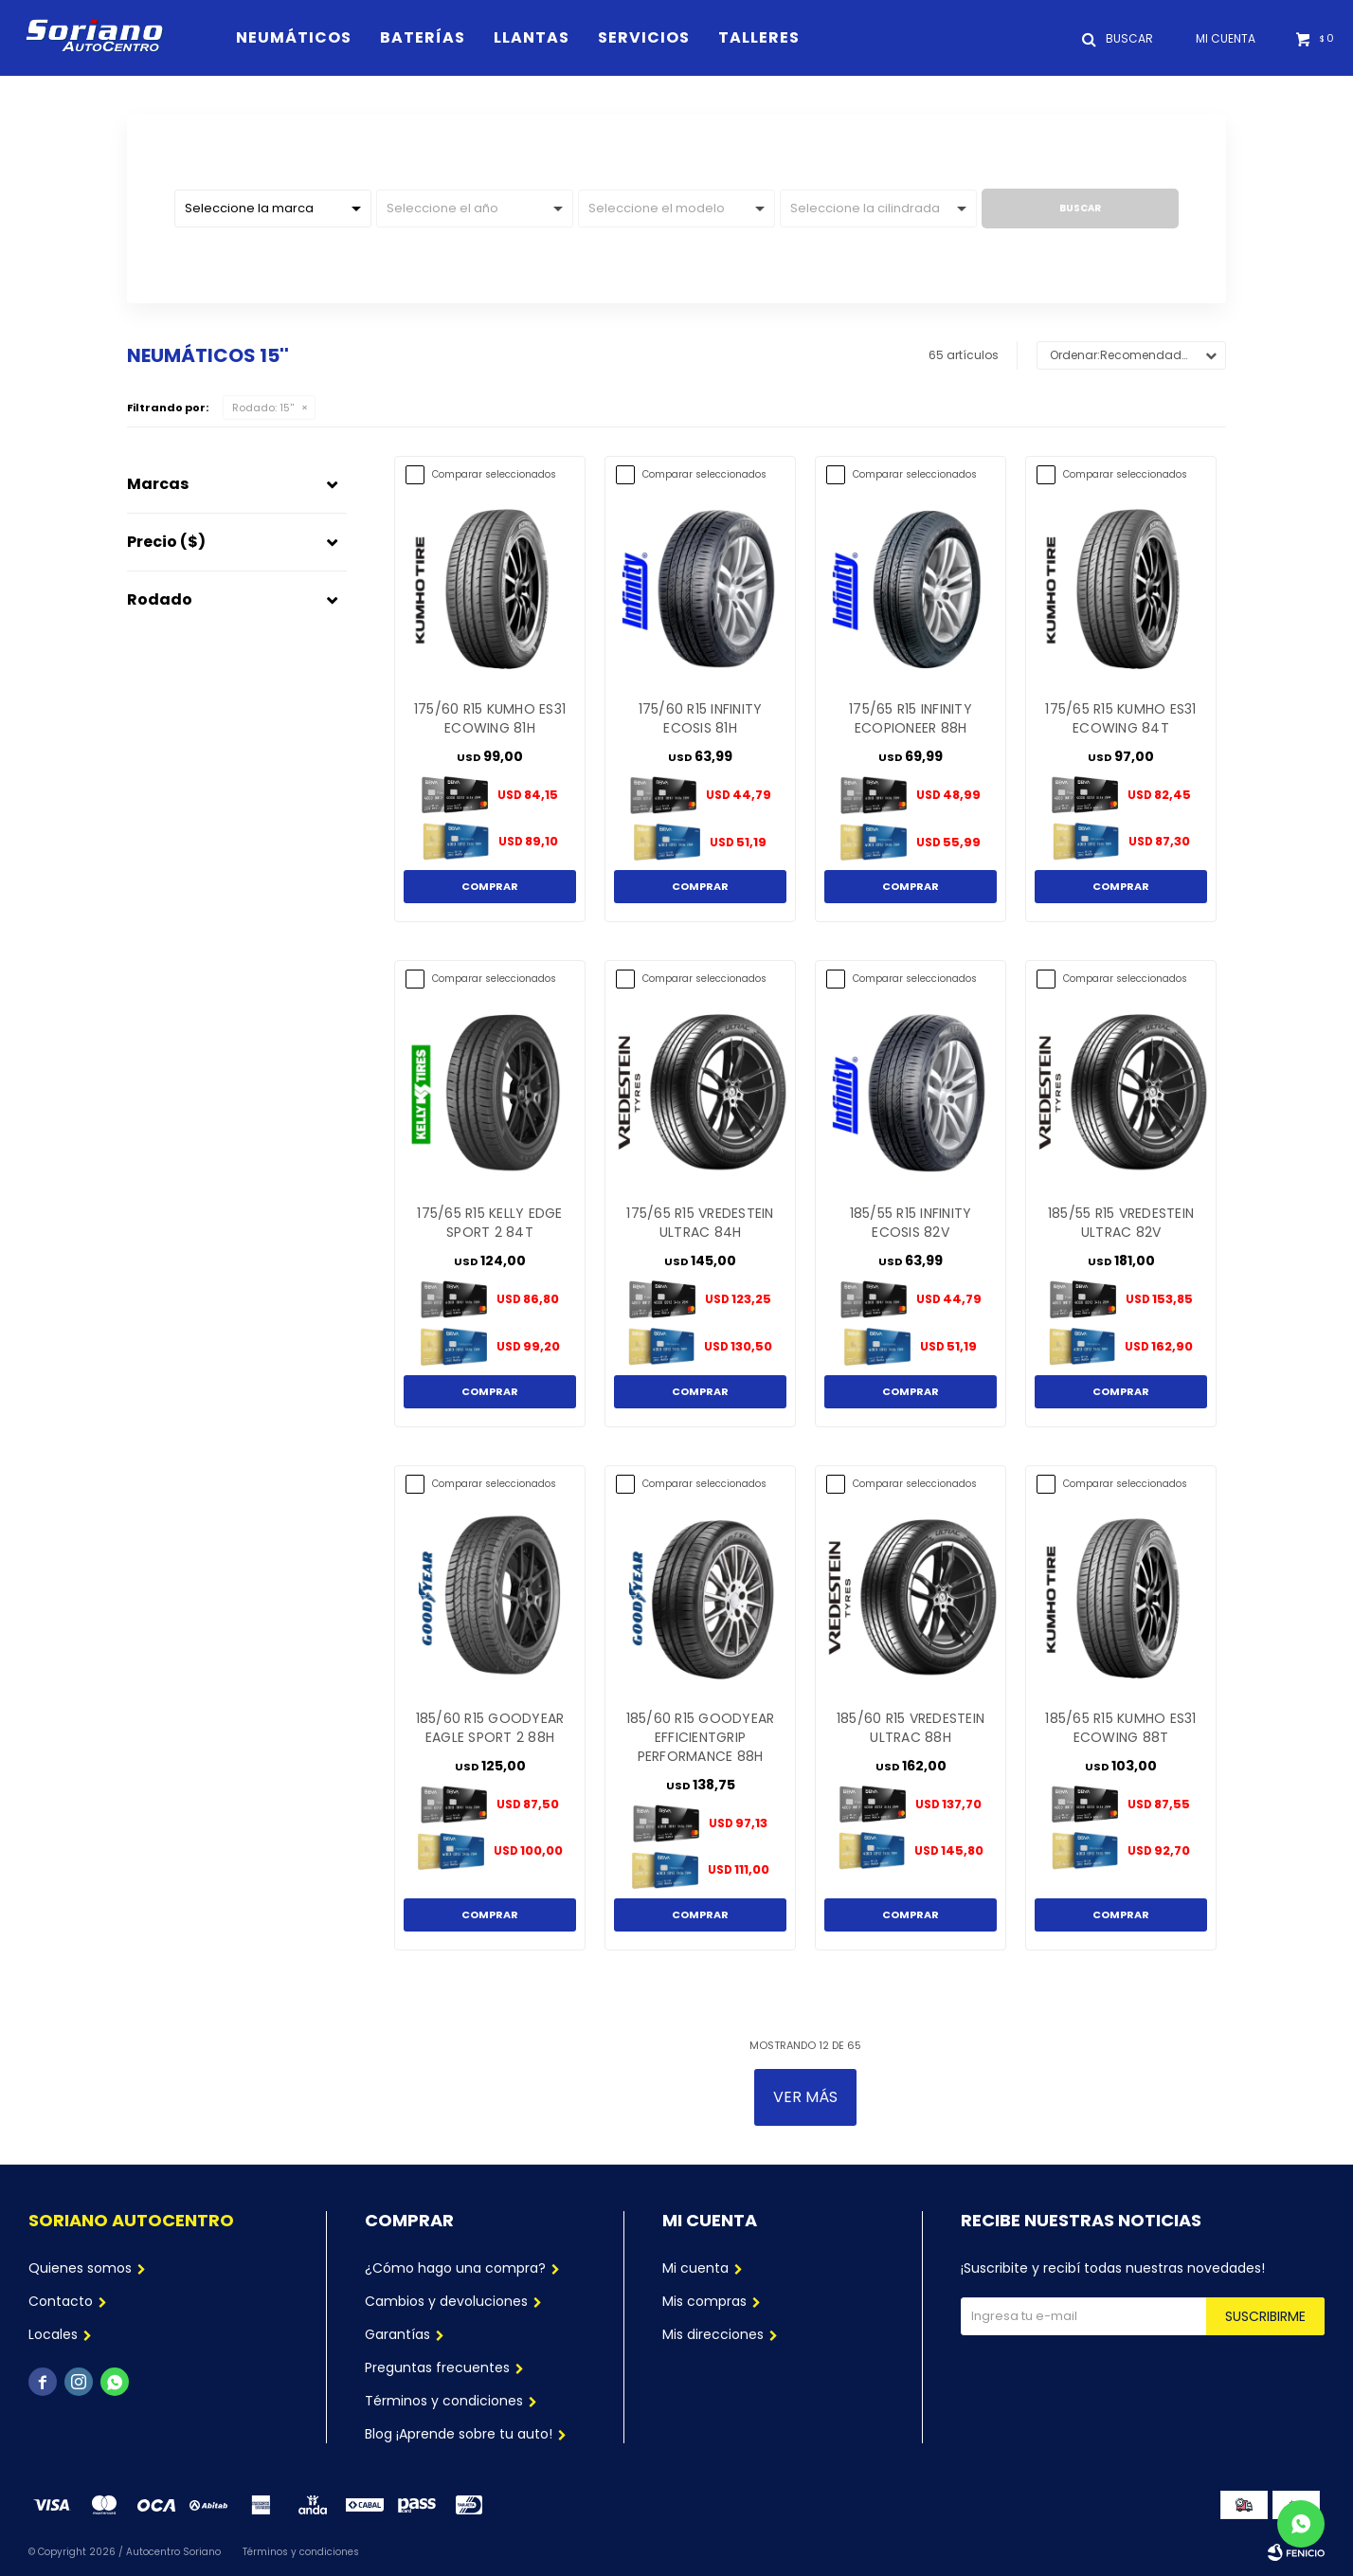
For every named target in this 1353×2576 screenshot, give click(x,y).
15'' (263, 407)
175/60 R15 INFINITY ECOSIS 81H (701, 718)
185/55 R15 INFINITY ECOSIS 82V (911, 1223)
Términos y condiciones (444, 2400)
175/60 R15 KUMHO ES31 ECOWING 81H (490, 718)
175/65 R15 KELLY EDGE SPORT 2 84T (489, 1223)
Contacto (60, 2301)
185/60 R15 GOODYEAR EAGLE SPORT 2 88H (490, 1728)
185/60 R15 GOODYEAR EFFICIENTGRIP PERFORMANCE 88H (700, 1737)
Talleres (759, 37)
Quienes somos (80, 2268)
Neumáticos (294, 37)
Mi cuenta (695, 2268)
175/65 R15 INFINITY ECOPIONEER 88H (910, 718)
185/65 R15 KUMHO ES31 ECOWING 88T (1120, 1728)
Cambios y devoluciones (446, 2301)
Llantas (531, 37)
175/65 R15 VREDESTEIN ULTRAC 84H (699, 1223)
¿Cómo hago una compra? (455, 2268)
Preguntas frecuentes (437, 2367)
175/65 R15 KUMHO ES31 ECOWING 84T (1120, 718)
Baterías (422, 37)
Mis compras (704, 2301)
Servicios (644, 37)
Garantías (397, 2334)
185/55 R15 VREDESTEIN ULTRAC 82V (1121, 1223)
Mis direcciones (713, 2334)
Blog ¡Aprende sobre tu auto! (458, 2433)
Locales (53, 2334)
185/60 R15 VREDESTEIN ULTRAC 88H (910, 1728)
